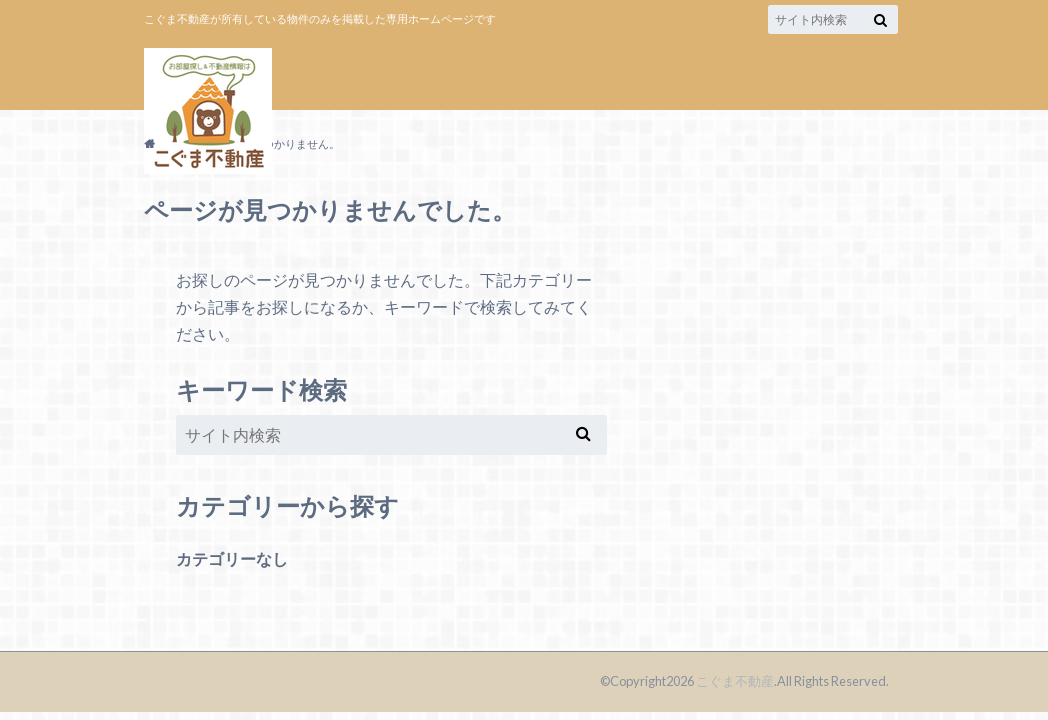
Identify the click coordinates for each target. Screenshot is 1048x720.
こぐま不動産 (735, 681)
